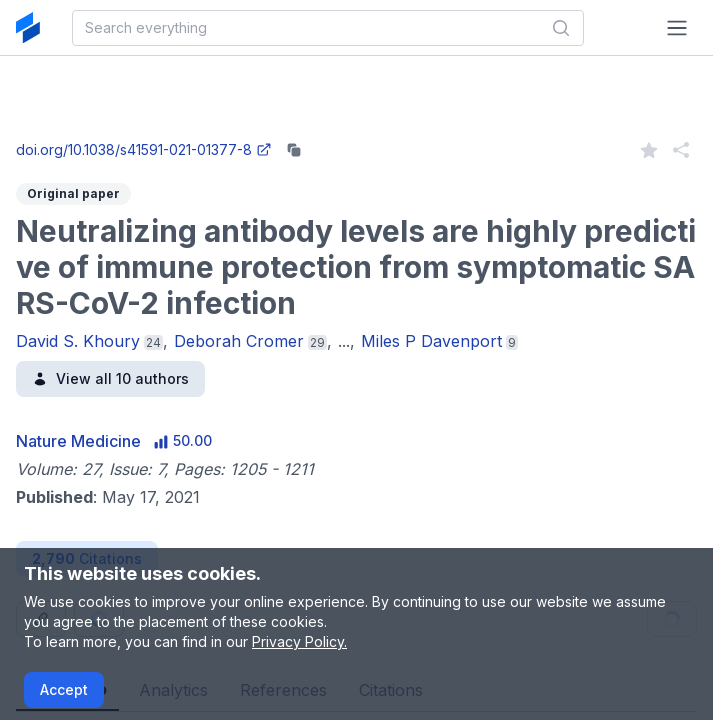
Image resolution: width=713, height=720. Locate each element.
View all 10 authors (110, 378)
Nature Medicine (78, 441)
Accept (64, 689)
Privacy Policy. (299, 641)
